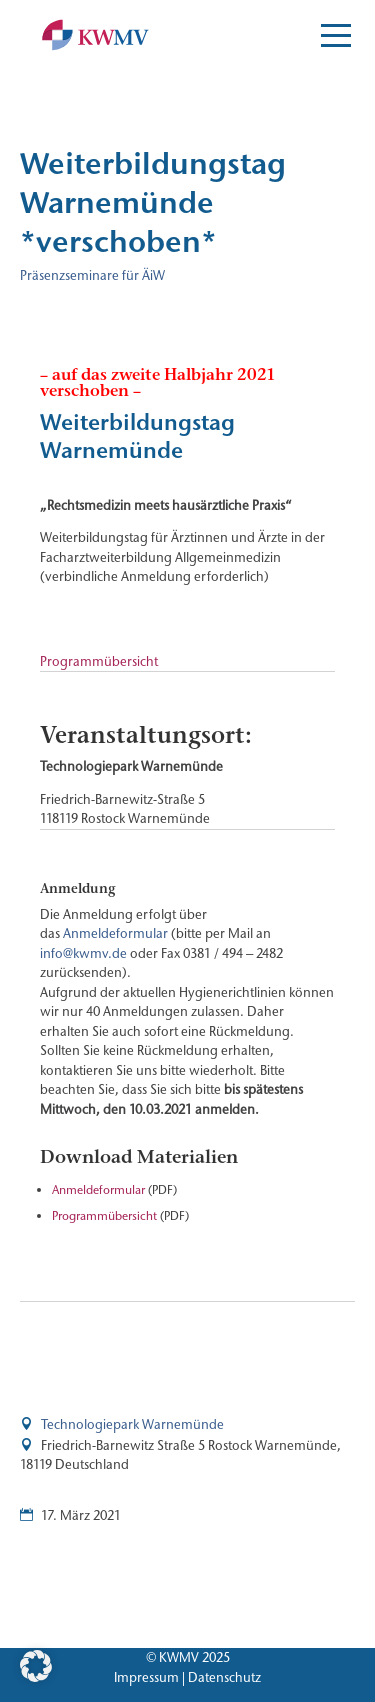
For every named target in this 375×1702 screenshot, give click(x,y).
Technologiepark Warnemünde (132, 1424)
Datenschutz (224, 1677)
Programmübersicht (99, 661)
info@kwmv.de (83, 953)
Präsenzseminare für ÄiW (92, 275)
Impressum (146, 1677)
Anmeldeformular (115, 933)
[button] (36, 1666)
